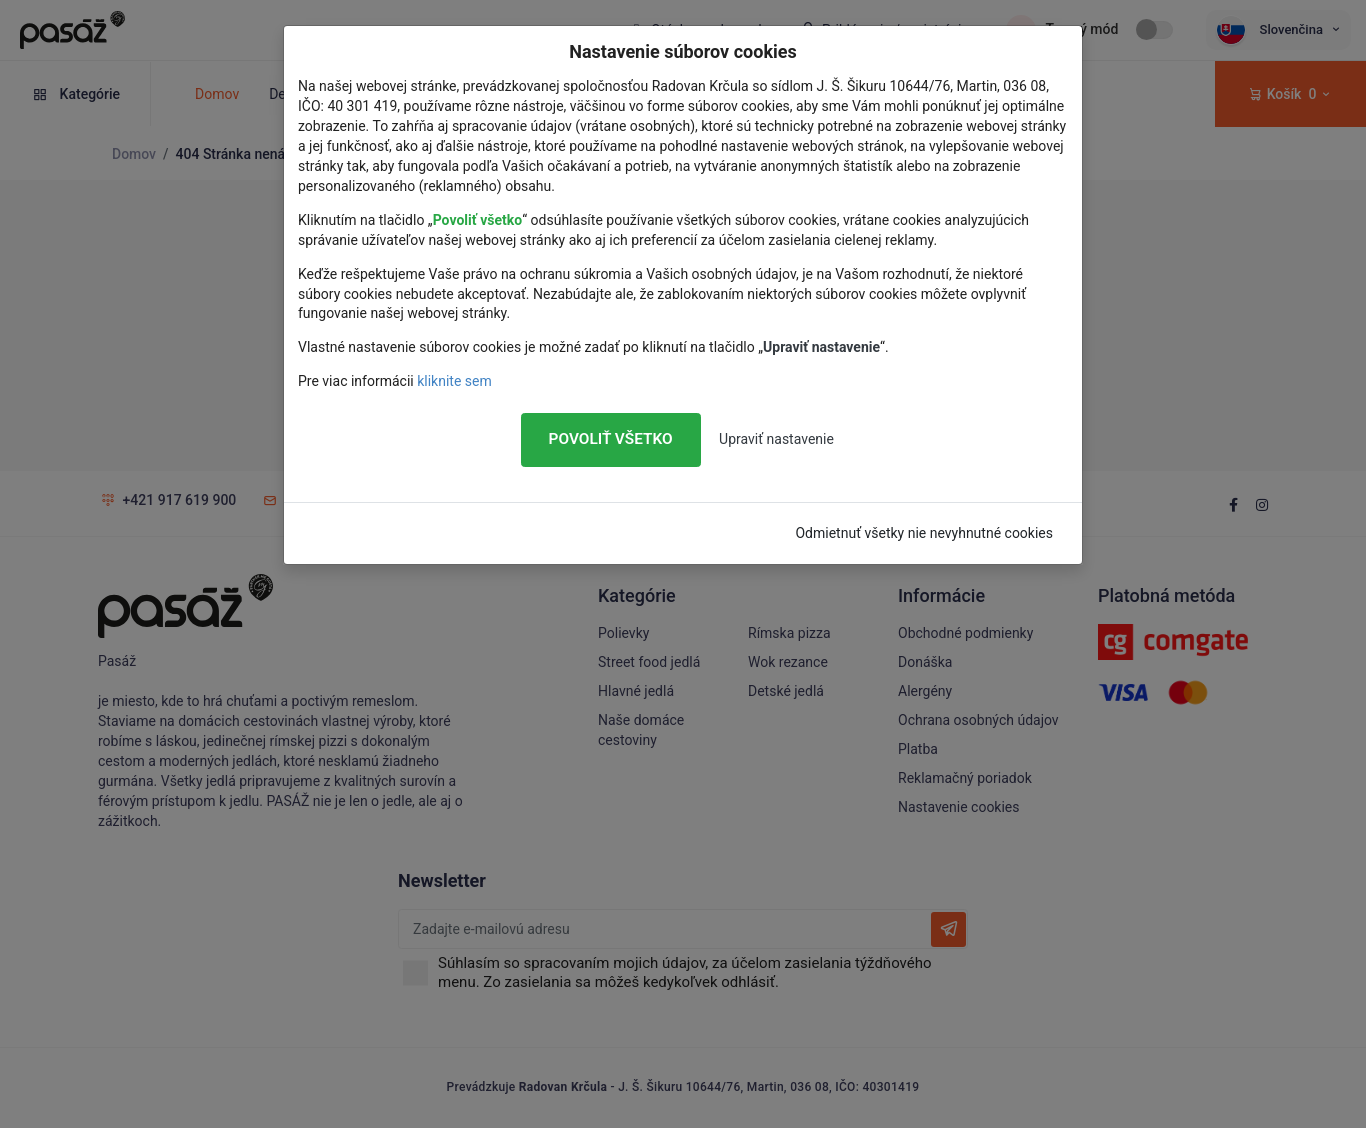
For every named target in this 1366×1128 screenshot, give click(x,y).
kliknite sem (454, 381)
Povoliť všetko (611, 439)
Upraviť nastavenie (776, 439)
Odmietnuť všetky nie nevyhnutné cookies (924, 533)
